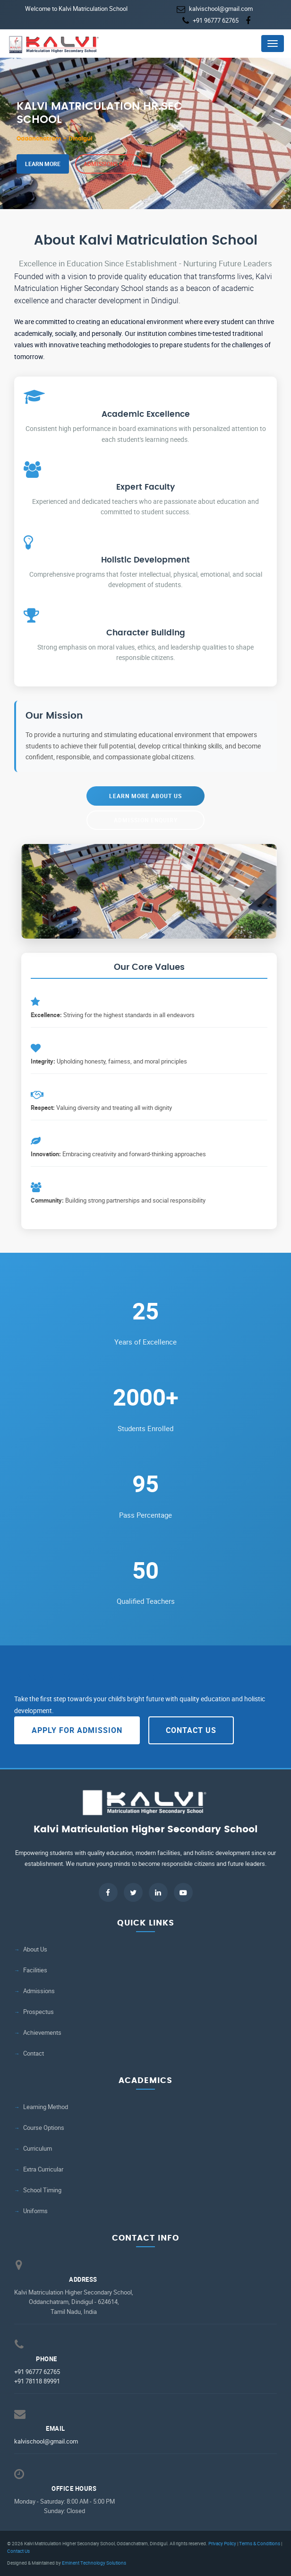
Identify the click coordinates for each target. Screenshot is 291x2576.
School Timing (42, 2190)
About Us (35, 1949)
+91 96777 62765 (216, 20)
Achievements (42, 2033)
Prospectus (38, 2012)
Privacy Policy (222, 2543)
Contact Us (191, 1730)
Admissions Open (109, 163)
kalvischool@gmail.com (221, 8)
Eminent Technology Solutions (94, 2562)
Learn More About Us (145, 796)
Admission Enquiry (146, 820)
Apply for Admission (77, 1730)
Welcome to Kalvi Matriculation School (76, 8)
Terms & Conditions (259, 2543)
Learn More (42, 163)
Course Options (43, 2128)
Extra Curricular (43, 2169)
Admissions (39, 1991)
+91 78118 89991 (37, 2381)
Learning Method (45, 2107)
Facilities (35, 1970)
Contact (33, 2053)
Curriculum (37, 2149)
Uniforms (35, 2211)
